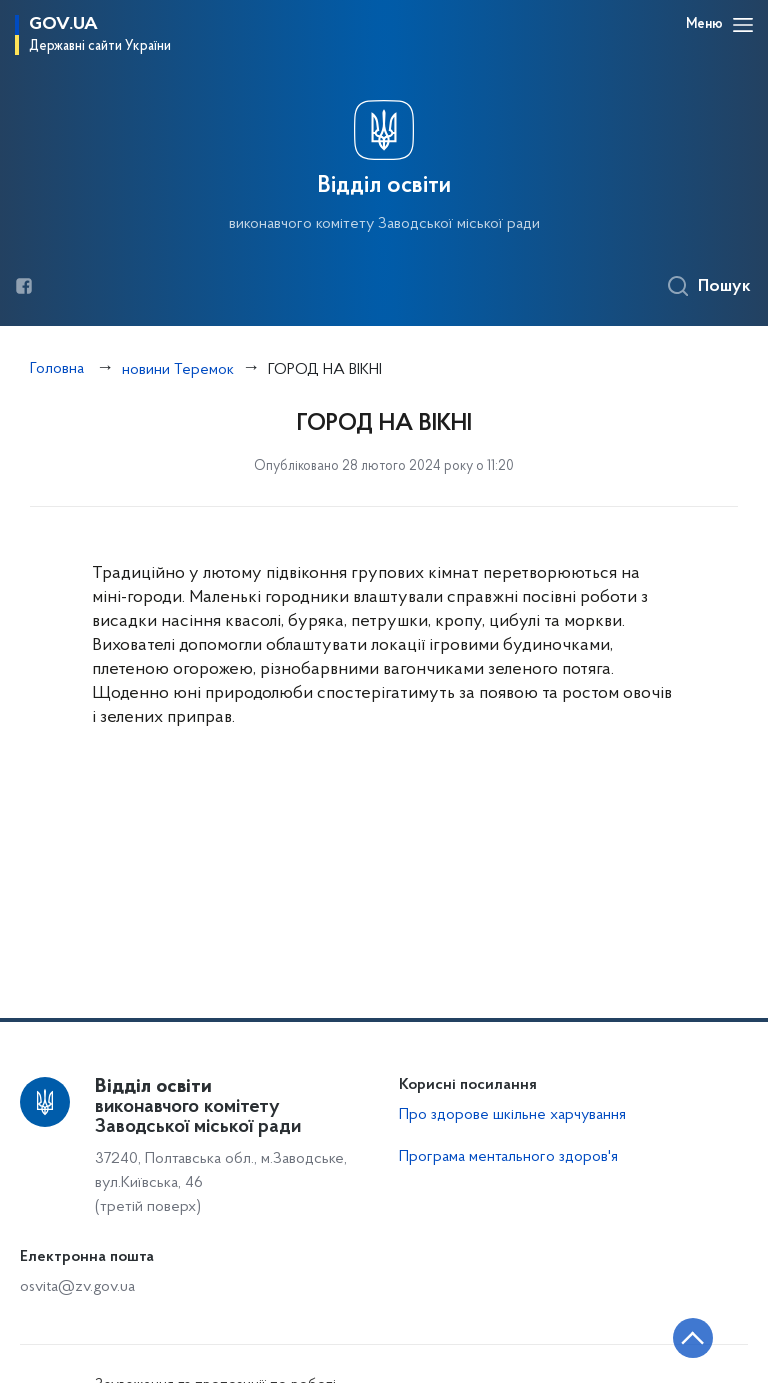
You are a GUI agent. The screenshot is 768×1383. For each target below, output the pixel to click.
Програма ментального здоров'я (508, 1157)
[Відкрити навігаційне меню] (743, 25)
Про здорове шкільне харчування (512, 1115)
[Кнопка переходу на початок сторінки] (693, 1338)
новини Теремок (178, 370)
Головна (57, 369)
